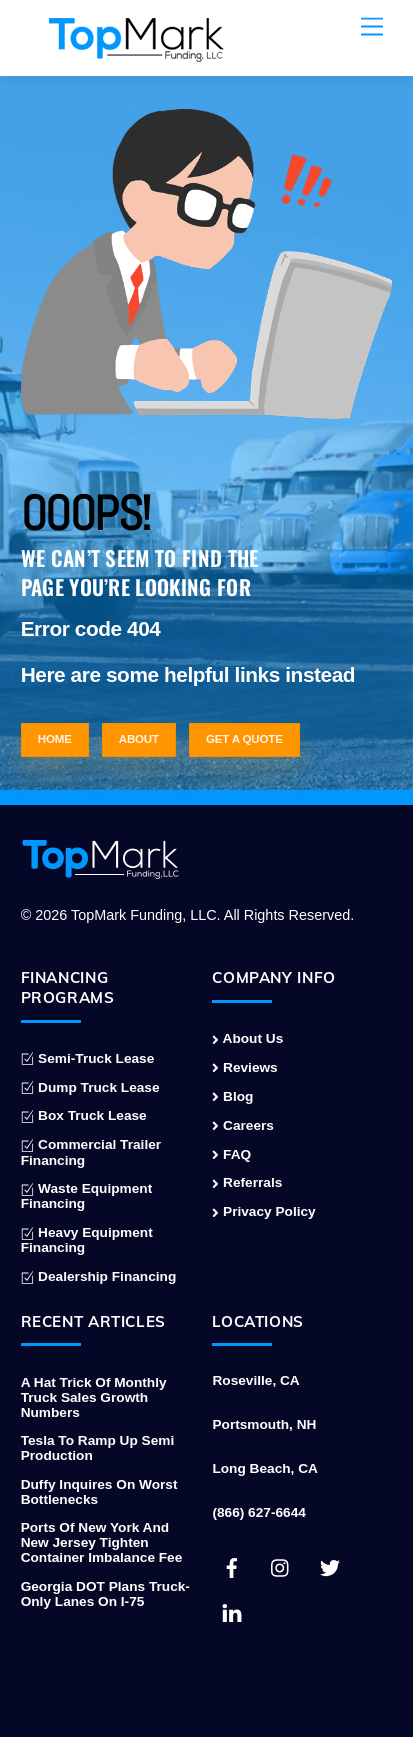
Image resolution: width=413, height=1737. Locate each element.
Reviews (244, 1067)
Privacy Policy (263, 1211)
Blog (232, 1096)
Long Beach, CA (264, 1468)
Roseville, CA (255, 1380)
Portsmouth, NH (264, 1424)
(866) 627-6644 (258, 1512)
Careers (243, 1125)
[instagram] (281, 1566)
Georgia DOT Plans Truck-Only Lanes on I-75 (105, 1594)
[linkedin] (232, 1611)
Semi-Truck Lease (88, 1058)
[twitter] (330, 1566)
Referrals (247, 1182)
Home (55, 739)
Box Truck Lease (84, 1115)
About (139, 739)
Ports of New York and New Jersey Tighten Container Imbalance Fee (102, 1542)
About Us (247, 1038)
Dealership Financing (99, 1276)
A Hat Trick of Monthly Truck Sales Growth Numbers (94, 1397)
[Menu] (372, 27)
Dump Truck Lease (90, 1087)
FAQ (231, 1154)
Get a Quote (244, 739)
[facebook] (232, 1566)
